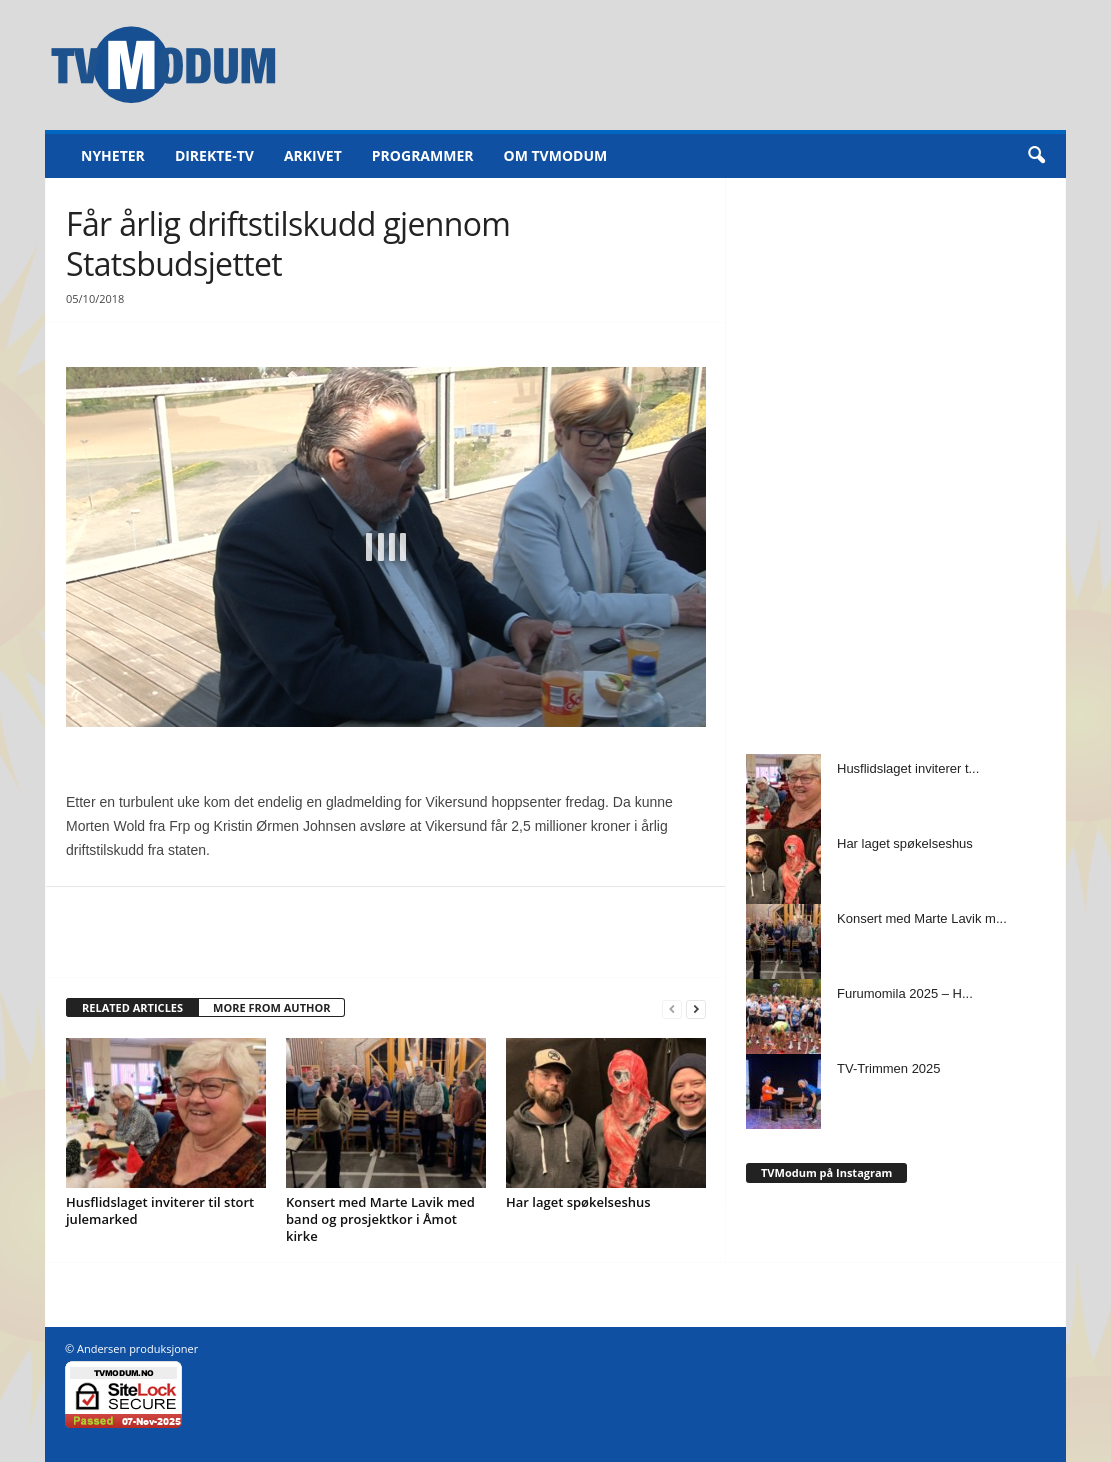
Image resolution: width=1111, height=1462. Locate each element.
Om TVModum (556, 155)
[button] (1036, 156)
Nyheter (113, 155)
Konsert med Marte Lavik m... (922, 918)
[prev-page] (672, 1008)
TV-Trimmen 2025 (889, 1068)
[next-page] (696, 1008)
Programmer (423, 155)
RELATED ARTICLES (132, 1007)
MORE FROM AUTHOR (271, 1007)
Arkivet (313, 155)
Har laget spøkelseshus (578, 1202)
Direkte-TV (214, 155)
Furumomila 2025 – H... (905, 993)
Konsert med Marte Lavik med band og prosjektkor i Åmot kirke (380, 1219)
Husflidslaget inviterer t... (908, 768)
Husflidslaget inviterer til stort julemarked (160, 1210)
